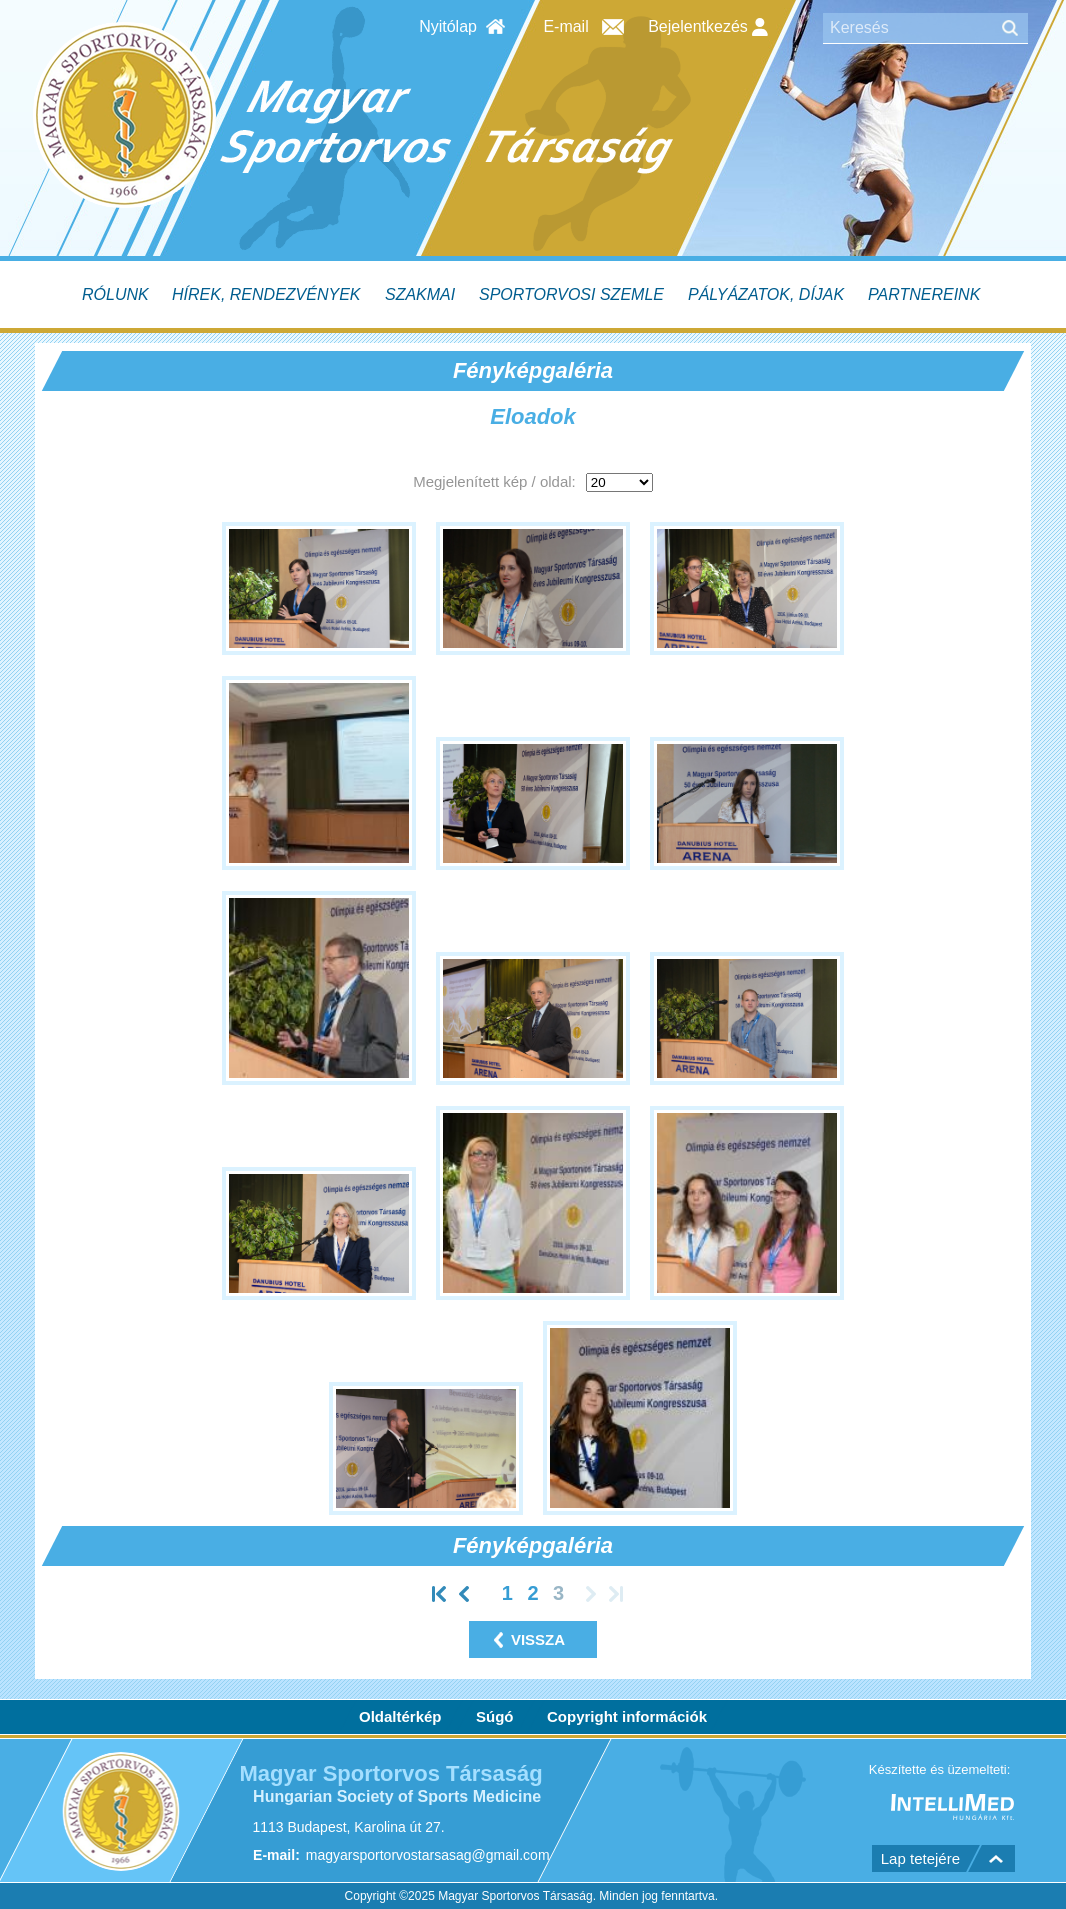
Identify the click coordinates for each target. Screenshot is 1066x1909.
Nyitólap (448, 26)
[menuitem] (117, 294)
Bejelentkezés (708, 27)
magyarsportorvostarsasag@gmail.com (428, 1856)
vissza (538, 1639)
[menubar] (533, 294)
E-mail (565, 26)
